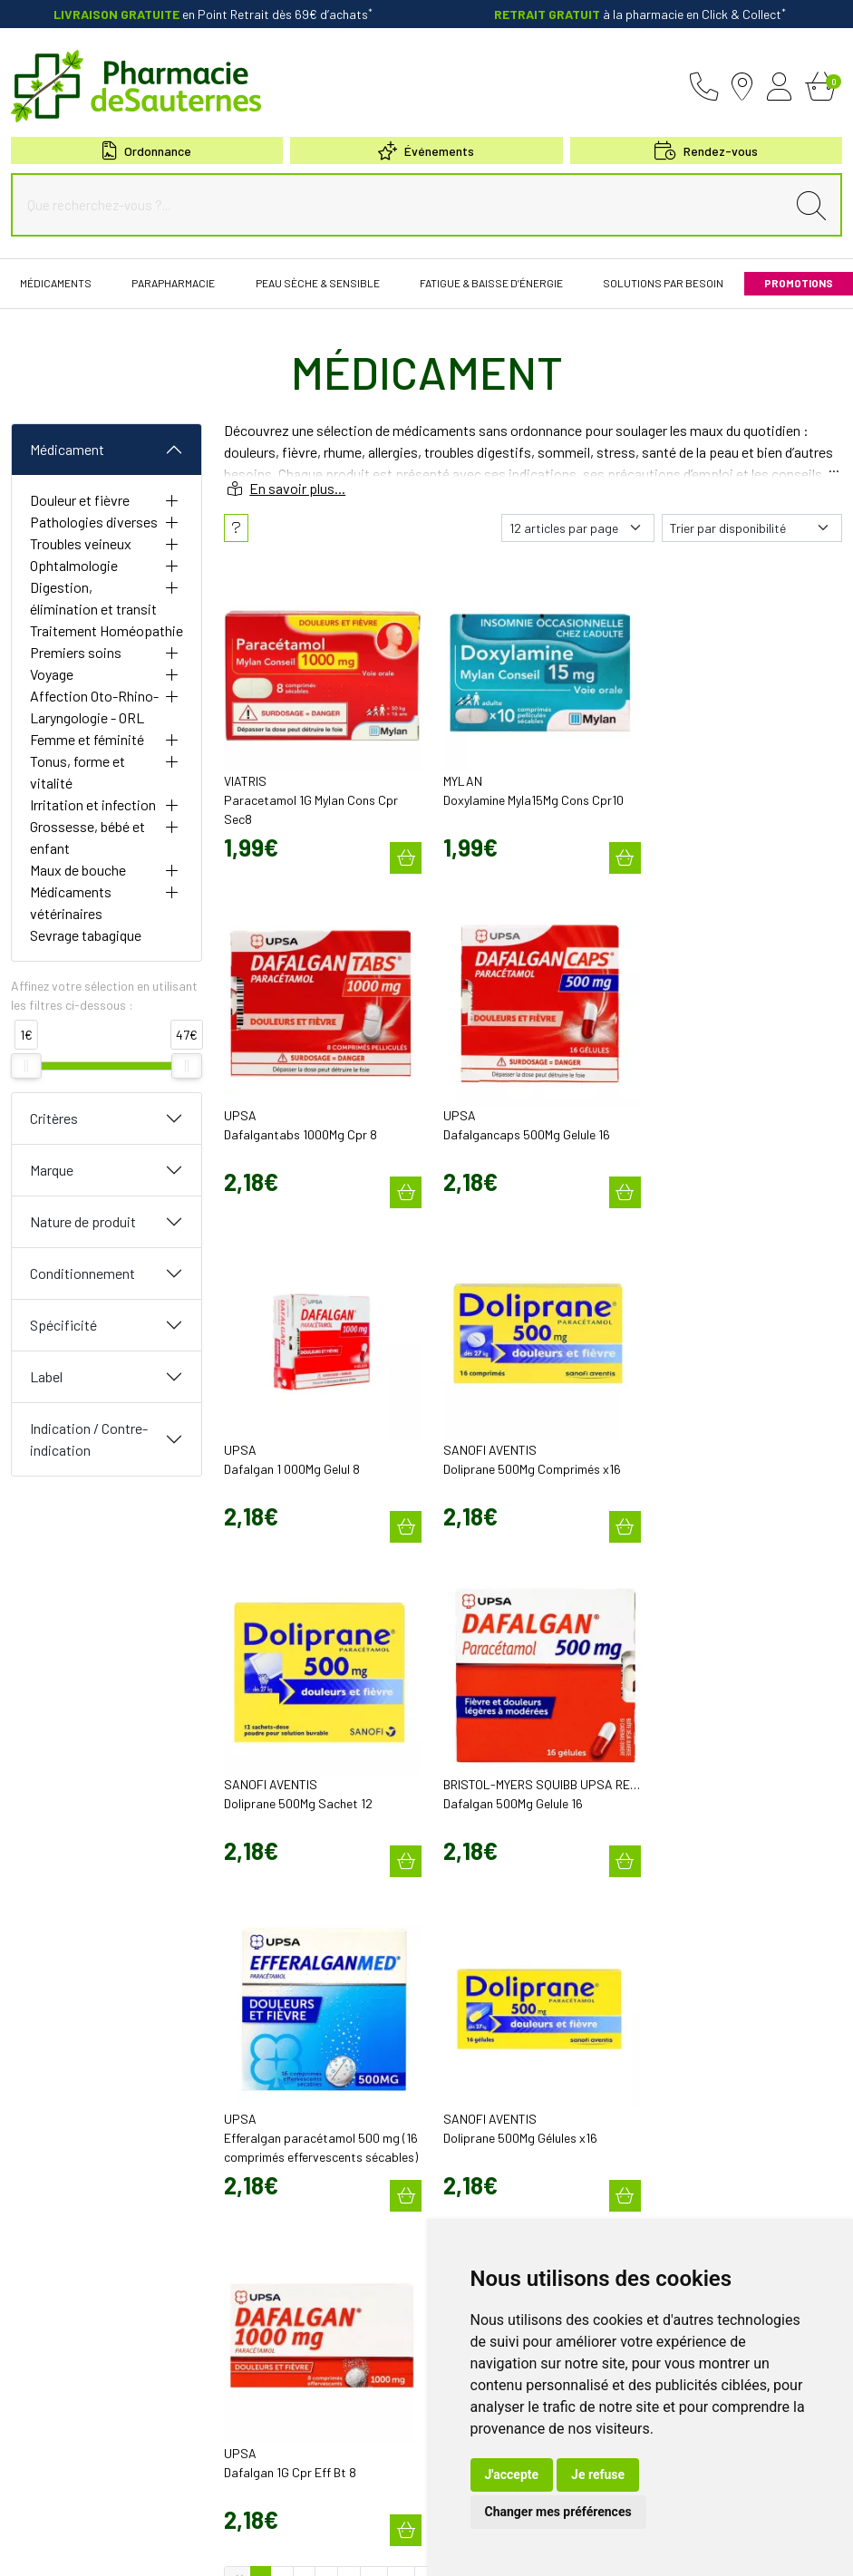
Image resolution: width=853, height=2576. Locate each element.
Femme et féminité (87, 739)
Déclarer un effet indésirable (508, 2077)
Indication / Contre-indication (89, 1438)
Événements (426, 150)
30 (489, 1887)
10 (374, 1887)
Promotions (467, 2146)
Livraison (674, 2152)
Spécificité (63, 1324)
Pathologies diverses (94, 521)
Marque (51, 1169)
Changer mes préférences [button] (558, 2511)
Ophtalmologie (74, 565)
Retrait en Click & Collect (711, 2136)
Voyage (51, 674)
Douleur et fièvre (80, 499)
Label (46, 1376)
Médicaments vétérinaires (70, 902)
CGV (156, 2547)
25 (459, 1887)
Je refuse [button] (598, 2474)
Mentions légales (91, 2547)
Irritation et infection (93, 804)
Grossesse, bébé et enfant (87, 837)
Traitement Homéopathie (106, 630)
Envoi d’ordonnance (486, 2162)
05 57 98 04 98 (271, 2045)
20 (429, 1887)
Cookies (319, 2547)
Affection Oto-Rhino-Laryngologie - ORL (94, 706)
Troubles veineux (80, 543)
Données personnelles (233, 2547)
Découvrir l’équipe (483, 2045)
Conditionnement (82, 1273)
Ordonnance (146, 150)
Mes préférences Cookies (413, 2547)
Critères (54, 1118)
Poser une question (486, 2061)
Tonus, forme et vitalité (77, 771)
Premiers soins (75, 652)
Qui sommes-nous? (486, 2028)
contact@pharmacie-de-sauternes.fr (317, 2063)
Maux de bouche (78, 869)
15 (401, 1887)
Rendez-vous (471, 2195)
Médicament (67, 449)
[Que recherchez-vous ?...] (403, 205)
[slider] (26, 1066)
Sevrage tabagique (85, 935)
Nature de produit (83, 1221)
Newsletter (465, 2211)
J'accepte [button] (512, 2474)
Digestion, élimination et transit (93, 597)
